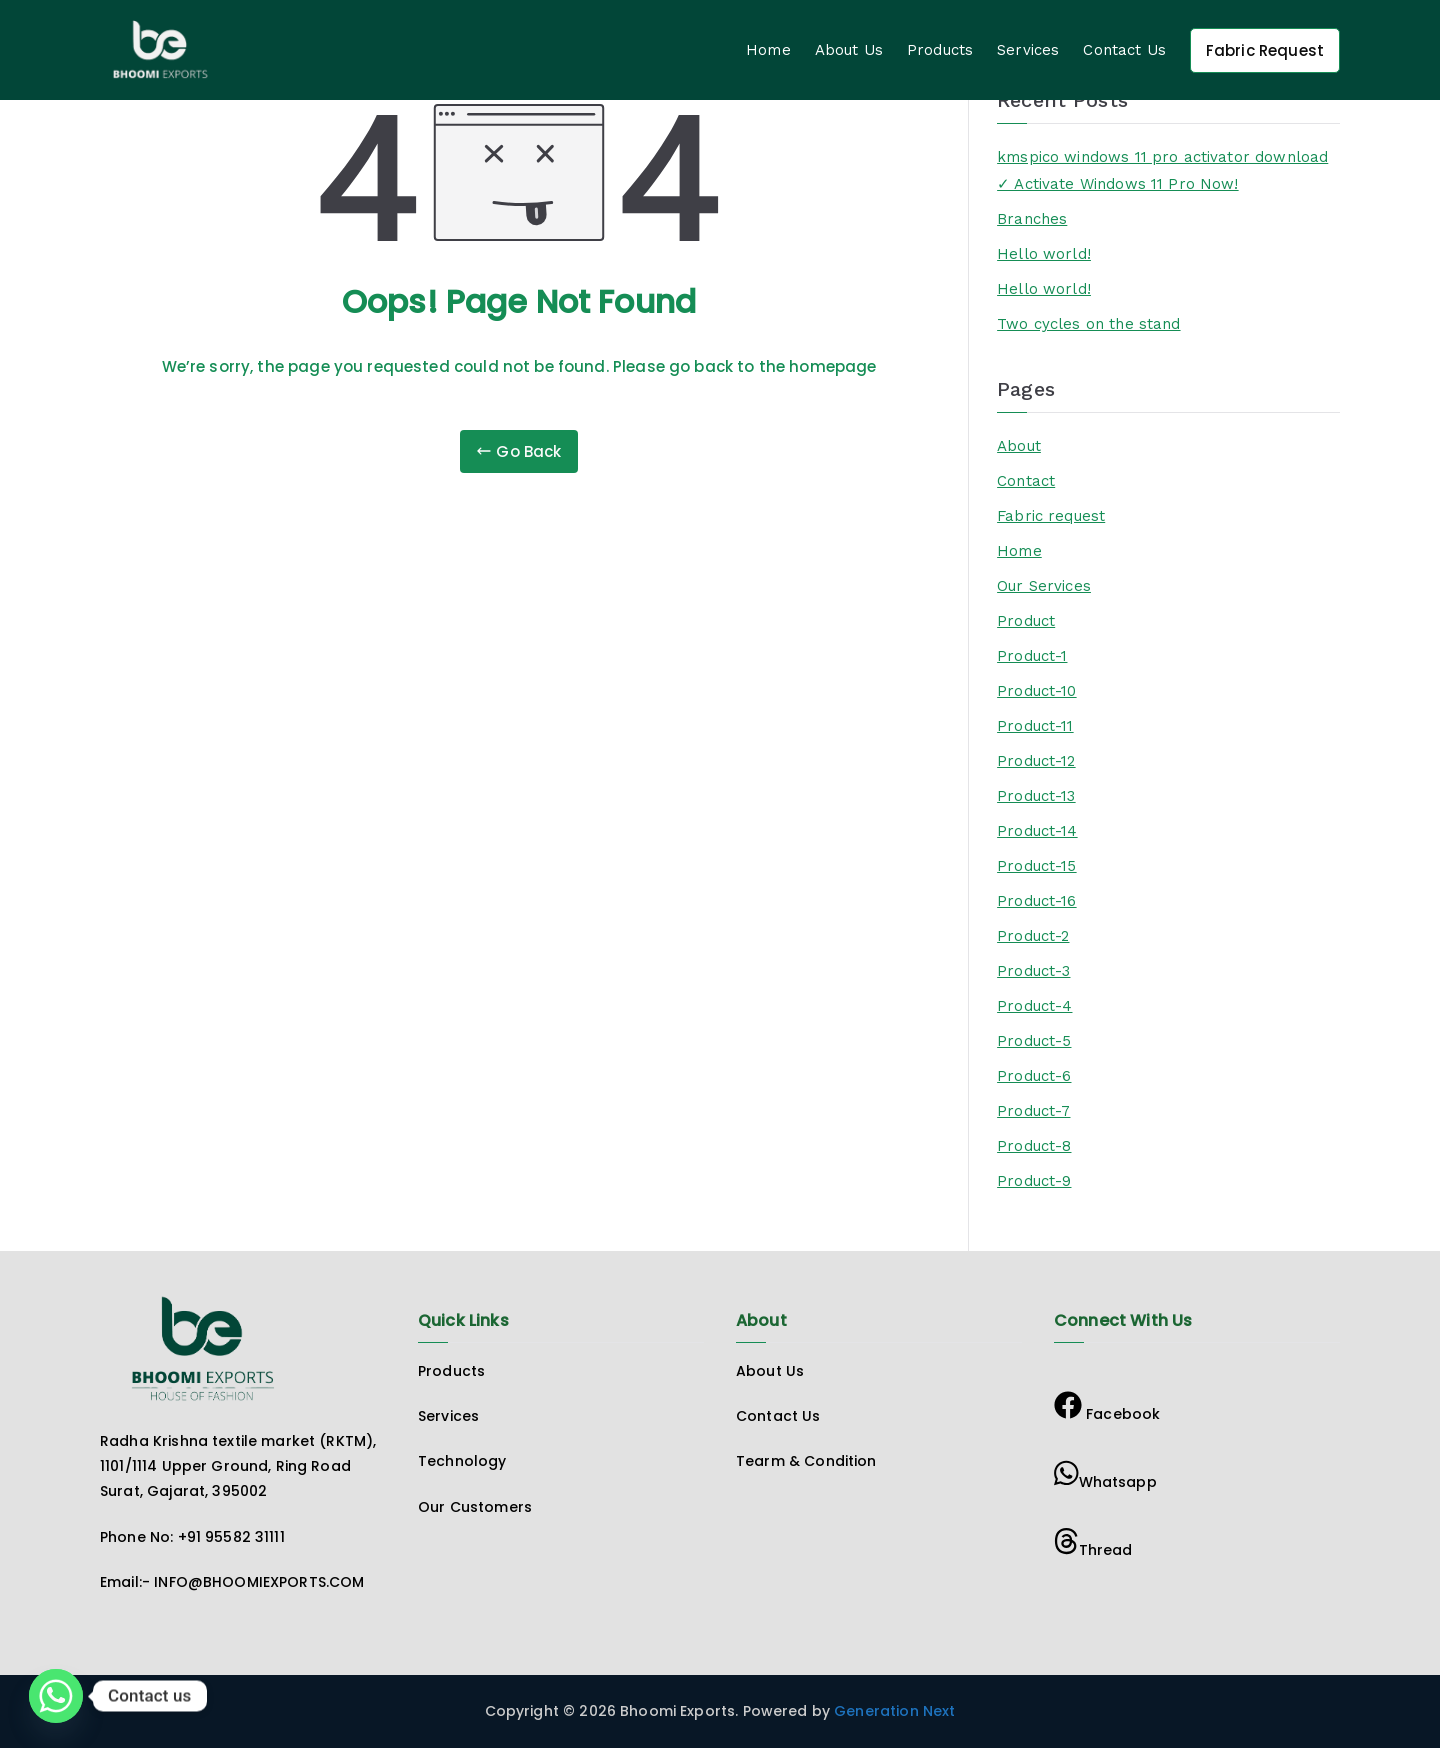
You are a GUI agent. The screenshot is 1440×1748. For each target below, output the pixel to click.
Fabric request (1051, 516)
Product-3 (1033, 971)
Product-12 (1036, 761)
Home (768, 50)
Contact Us (1124, 50)
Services (1028, 50)
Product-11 (1035, 726)
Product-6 (1034, 1076)
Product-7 (1033, 1111)
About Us (849, 50)
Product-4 (1034, 1006)
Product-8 (1034, 1146)
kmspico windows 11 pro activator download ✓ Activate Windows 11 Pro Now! (1162, 170)
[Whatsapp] (56, 1696)
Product (1026, 621)
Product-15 (1037, 866)
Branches (1032, 219)
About (1019, 446)
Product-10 (1037, 691)
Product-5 (1034, 1041)
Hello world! (1044, 254)
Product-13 (1036, 796)
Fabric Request (1265, 50)
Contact (1026, 481)
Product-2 (1033, 936)
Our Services (1044, 586)
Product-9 (1034, 1181)
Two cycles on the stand (1088, 324)
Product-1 (1032, 656)
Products (940, 50)
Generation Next (892, 1711)
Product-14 (1037, 831)
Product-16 (1037, 901)
